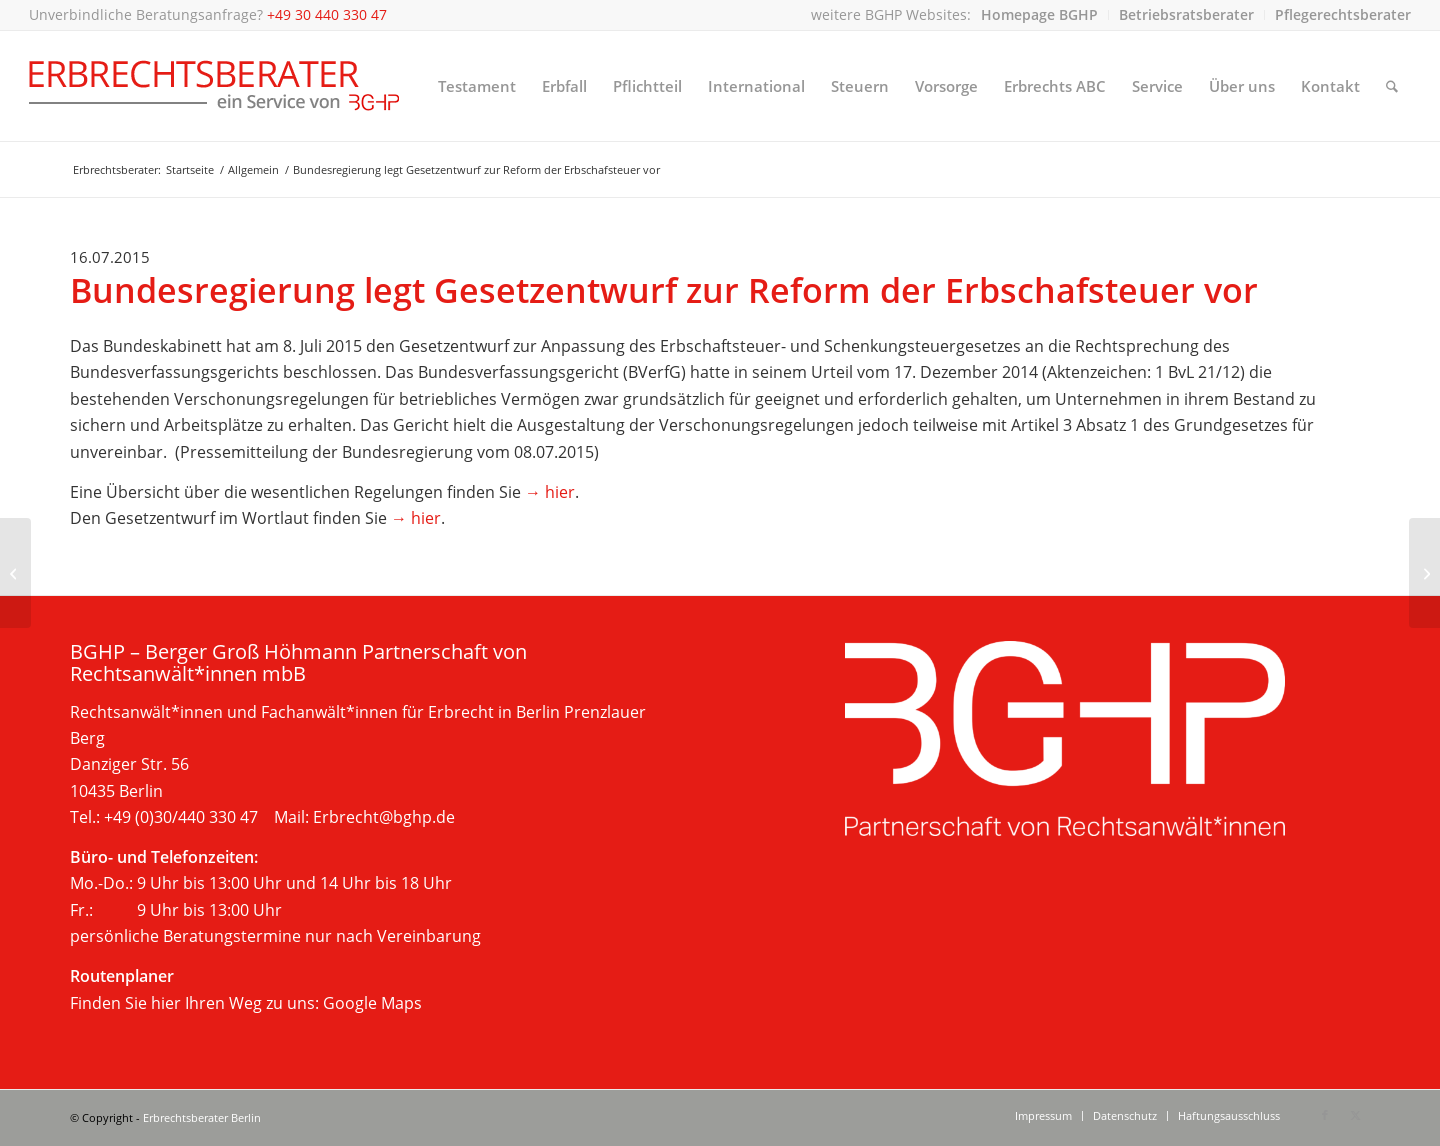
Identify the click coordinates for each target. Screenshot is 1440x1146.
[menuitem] (1040, 15)
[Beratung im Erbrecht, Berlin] (214, 86)
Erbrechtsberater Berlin (202, 1117)
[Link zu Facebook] (1325, 1115)
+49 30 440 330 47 (327, 14)
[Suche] (1392, 86)
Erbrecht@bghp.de (384, 817)
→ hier (550, 492)
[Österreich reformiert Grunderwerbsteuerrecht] (15, 573)
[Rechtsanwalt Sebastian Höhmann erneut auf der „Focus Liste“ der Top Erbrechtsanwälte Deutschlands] (1424, 573)
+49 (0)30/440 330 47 (181, 817)
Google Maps (372, 1003)
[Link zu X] (1355, 1115)
